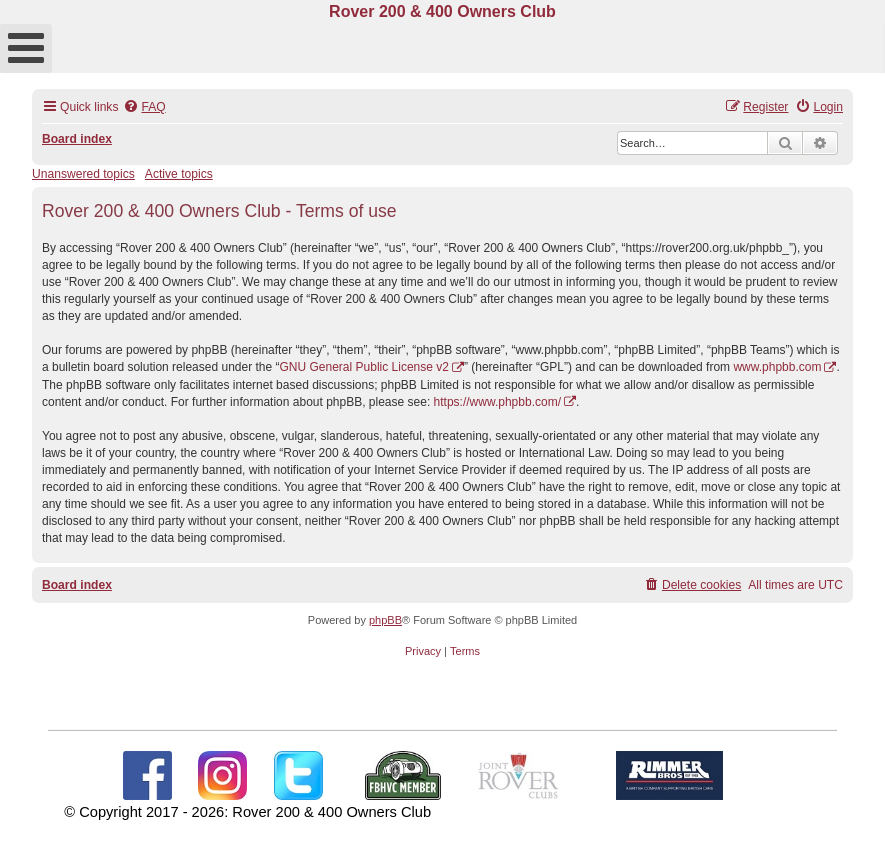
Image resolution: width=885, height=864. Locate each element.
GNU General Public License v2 (364, 367)
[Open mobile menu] (26, 48)
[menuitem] (144, 107)
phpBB (385, 620)
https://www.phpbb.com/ (497, 402)
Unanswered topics (83, 174)
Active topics (179, 174)
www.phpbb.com (777, 367)
